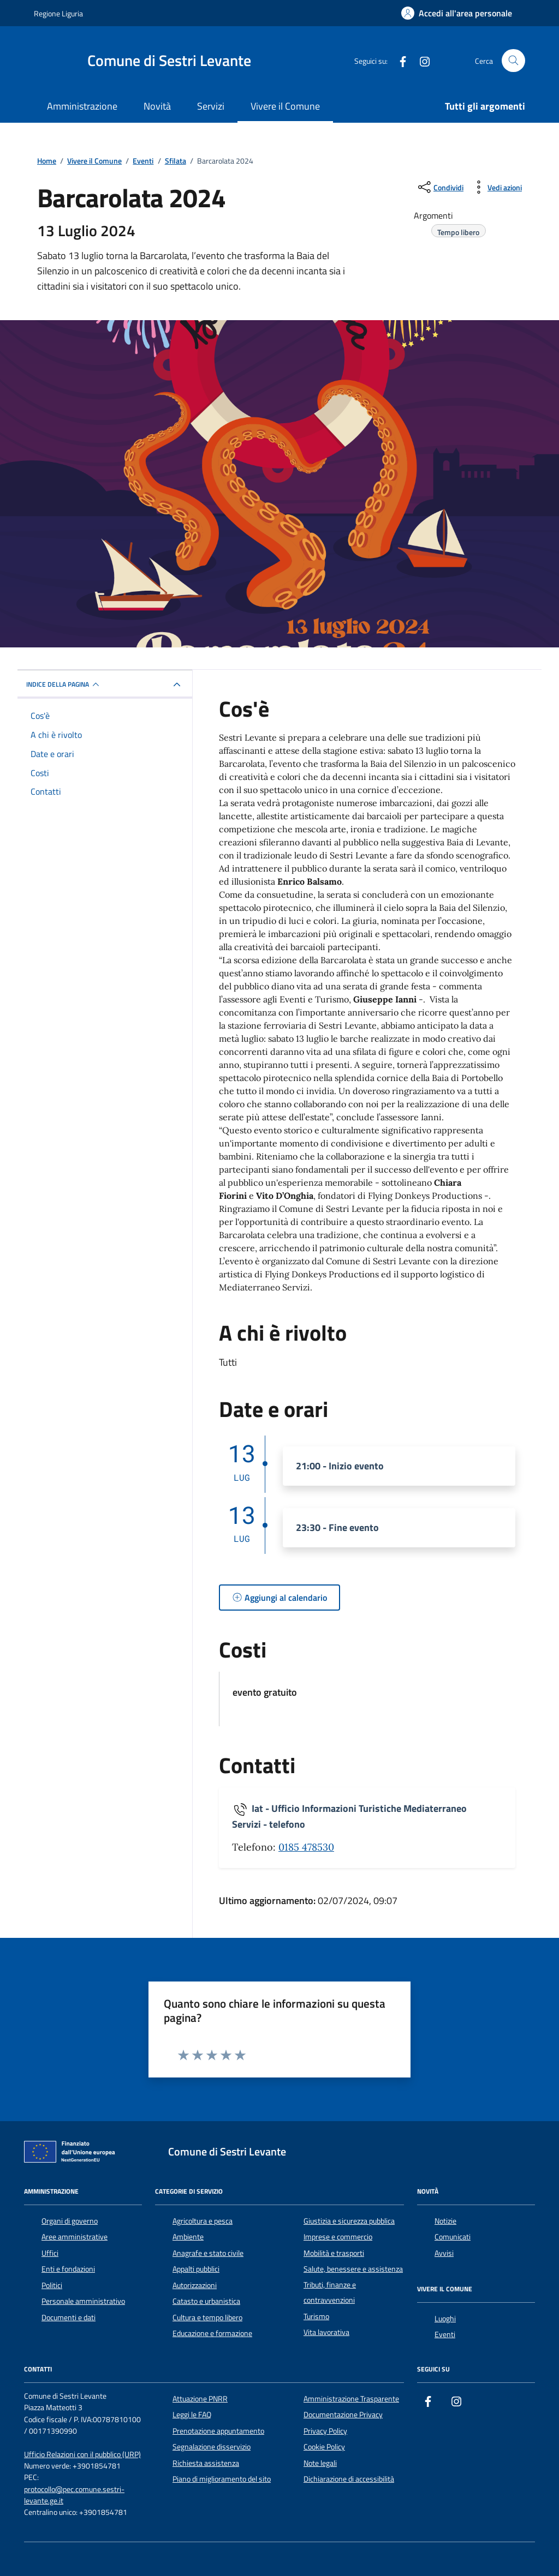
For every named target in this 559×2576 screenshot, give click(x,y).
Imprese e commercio (338, 2237)
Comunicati (453, 2237)
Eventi (445, 2334)
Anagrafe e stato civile (208, 2253)
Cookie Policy (324, 2447)
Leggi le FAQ (192, 2415)
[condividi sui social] (440, 187)
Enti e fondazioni (68, 2269)
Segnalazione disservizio (212, 2447)
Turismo (316, 2316)
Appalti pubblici (196, 2269)
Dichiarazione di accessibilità (349, 2479)
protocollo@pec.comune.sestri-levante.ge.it (74, 2495)
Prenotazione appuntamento (218, 2431)
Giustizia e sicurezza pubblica (349, 2221)
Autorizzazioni (195, 2285)
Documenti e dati (68, 2317)
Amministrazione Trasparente (351, 2399)
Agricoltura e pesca (203, 2221)
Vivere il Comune (285, 106)
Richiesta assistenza (206, 2463)
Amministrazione (82, 106)
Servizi (210, 106)
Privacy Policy (325, 2431)
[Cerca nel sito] (513, 61)
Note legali (320, 2463)
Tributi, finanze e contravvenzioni (330, 2292)
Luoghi (445, 2319)
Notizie (445, 2221)
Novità (157, 106)
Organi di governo (69, 2221)
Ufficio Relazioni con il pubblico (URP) (82, 2454)
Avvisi (444, 2253)
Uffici (49, 2253)
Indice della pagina (64, 684)
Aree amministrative (74, 2237)
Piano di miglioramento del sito (222, 2479)
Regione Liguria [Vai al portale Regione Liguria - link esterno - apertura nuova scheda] (58, 13)
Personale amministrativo (83, 2301)
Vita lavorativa (326, 2332)
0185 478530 (306, 1847)
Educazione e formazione (212, 2333)
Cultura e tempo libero (207, 2317)
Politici (51, 2285)
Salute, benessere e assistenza (353, 2269)
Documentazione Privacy (343, 2415)
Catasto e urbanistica (206, 2301)
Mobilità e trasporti (334, 2253)
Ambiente (188, 2237)
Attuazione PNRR (200, 2399)
